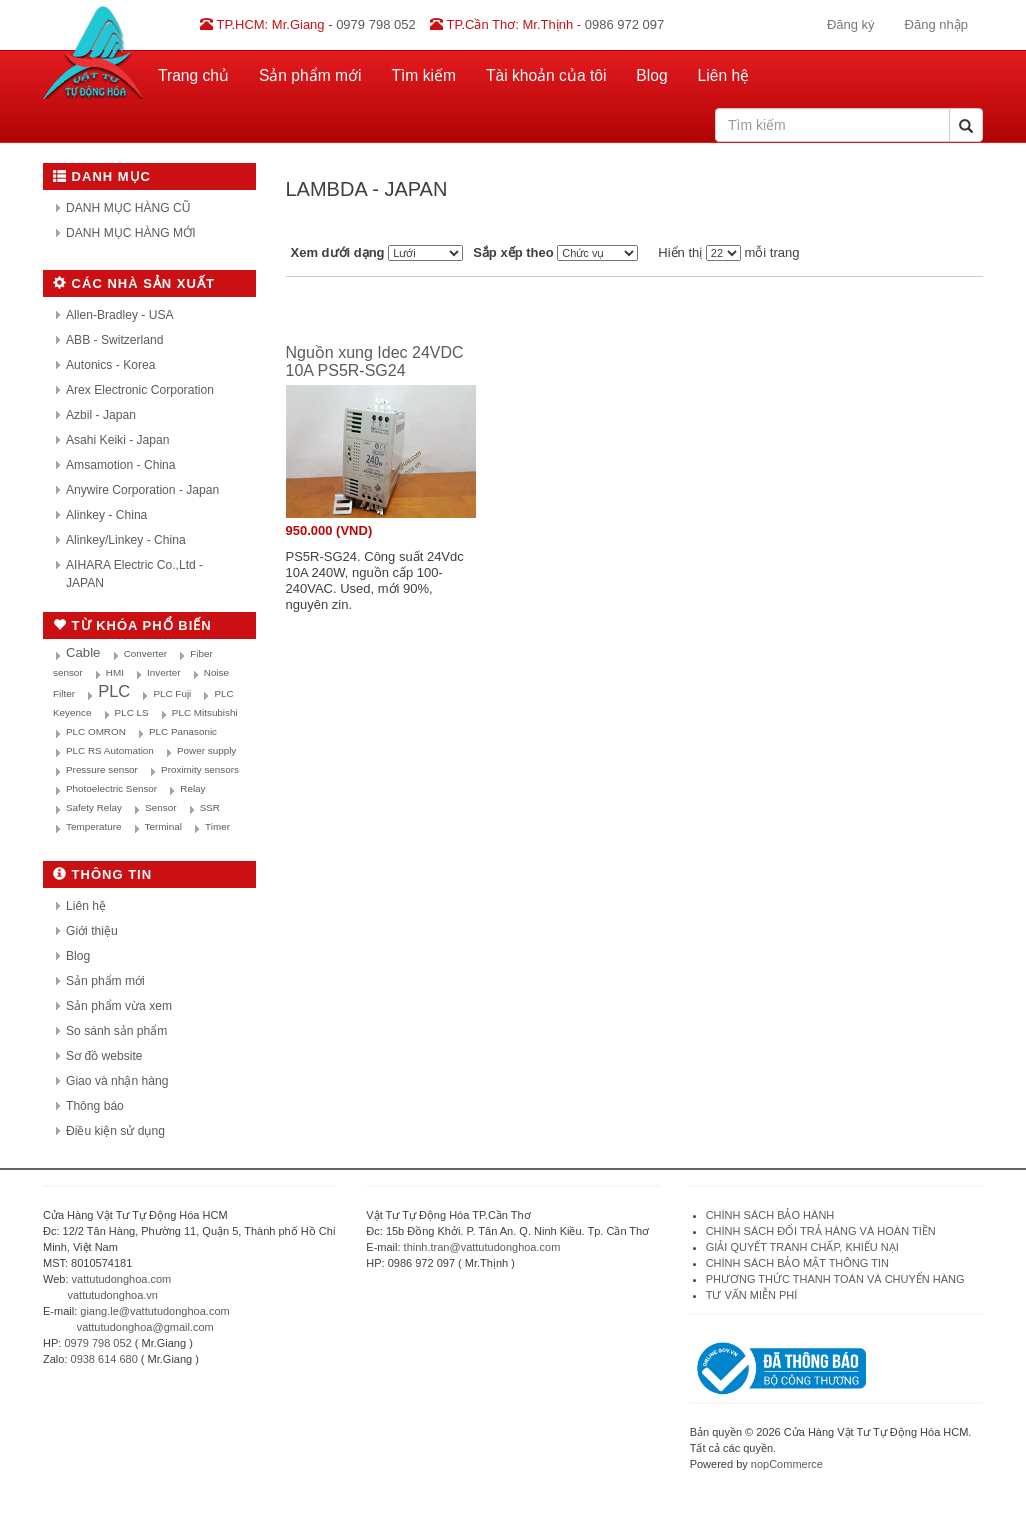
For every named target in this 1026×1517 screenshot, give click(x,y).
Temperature (93, 826)
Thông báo (95, 1106)
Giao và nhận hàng (117, 1081)
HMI (115, 672)
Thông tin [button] (102, 874)
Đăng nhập (936, 24)
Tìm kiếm (424, 75)
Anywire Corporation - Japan (142, 490)
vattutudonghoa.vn (112, 1295)
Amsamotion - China (121, 465)
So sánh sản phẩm (116, 1031)
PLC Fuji (172, 693)
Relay (192, 788)
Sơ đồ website (104, 1056)
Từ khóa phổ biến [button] (132, 625)
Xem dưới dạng (338, 252)
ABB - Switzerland (114, 340)
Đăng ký (851, 24)
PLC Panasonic (183, 731)
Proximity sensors (200, 769)
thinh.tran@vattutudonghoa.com (482, 1247)
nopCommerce (787, 1464)
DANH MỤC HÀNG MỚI (131, 233)
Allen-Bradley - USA (120, 315)
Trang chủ (193, 75)
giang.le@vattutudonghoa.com (154, 1311)
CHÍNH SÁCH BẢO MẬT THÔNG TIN (797, 1263)
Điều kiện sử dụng (115, 1131)
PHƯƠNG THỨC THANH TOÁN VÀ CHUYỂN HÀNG (835, 1279)
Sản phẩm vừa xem (119, 1006)
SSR (210, 807)
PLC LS (132, 712)
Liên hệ (724, 75)
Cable (83, 652)
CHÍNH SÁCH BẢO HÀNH (770, 1215)
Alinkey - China (106, 515)
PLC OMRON (96, 731)
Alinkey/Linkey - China (126, 540)
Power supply (206, 750)
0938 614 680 (104, 1359)
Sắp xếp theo (513, 252)
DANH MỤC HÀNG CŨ (128, 208)
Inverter (163, 672)
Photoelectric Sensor (111, 788)
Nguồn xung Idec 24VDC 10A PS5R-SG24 (375, 361)
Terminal (163, 826)
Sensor (160, 807)
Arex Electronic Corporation (140, 390)
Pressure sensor (102, 769)
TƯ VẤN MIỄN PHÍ (752, 1295)
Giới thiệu (92, 931)
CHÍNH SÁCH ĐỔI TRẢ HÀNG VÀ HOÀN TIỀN (822, 1231)
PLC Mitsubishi (205, 712)
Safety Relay (94, 807)
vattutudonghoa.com (122, 1279)
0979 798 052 (97, 1343)
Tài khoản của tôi (546, 75)
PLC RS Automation (110, 750)
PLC (114, 691)
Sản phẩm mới (310, 75)
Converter (145, 653)
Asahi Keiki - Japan (118, 440)
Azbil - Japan (101, 415)
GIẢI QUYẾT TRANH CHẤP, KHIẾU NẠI (802, 1247)
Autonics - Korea (110, 365)
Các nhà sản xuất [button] (134, 283)
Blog (651, 75)
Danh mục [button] (102, 176)
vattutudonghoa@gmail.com (145, 1327)
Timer (217, 826)
